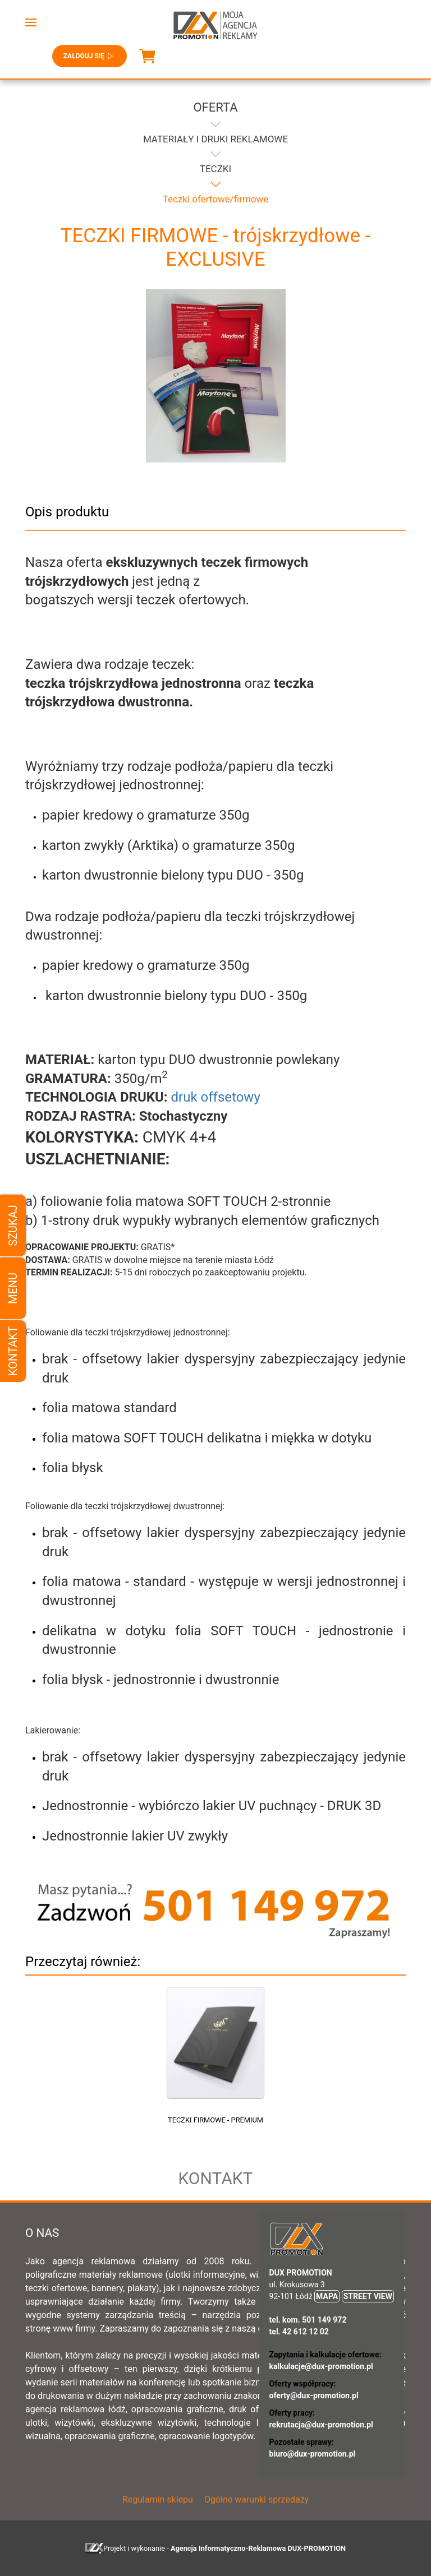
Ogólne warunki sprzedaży (256, 2499)
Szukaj (13, 1225)
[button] (31, 22)
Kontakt (13, 1351)
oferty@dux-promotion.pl (314, 2395)
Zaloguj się (89, 56)
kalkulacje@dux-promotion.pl (321, 2366)
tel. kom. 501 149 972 (308, 2319)
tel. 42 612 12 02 (299, 2331)
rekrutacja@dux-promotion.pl (321, 2424)
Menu (13, 1287)
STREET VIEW (367, 2296)
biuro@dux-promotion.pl (312, 2453)
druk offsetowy (215, 1097)
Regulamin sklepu (157, 2499)
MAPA (327, 2296)
